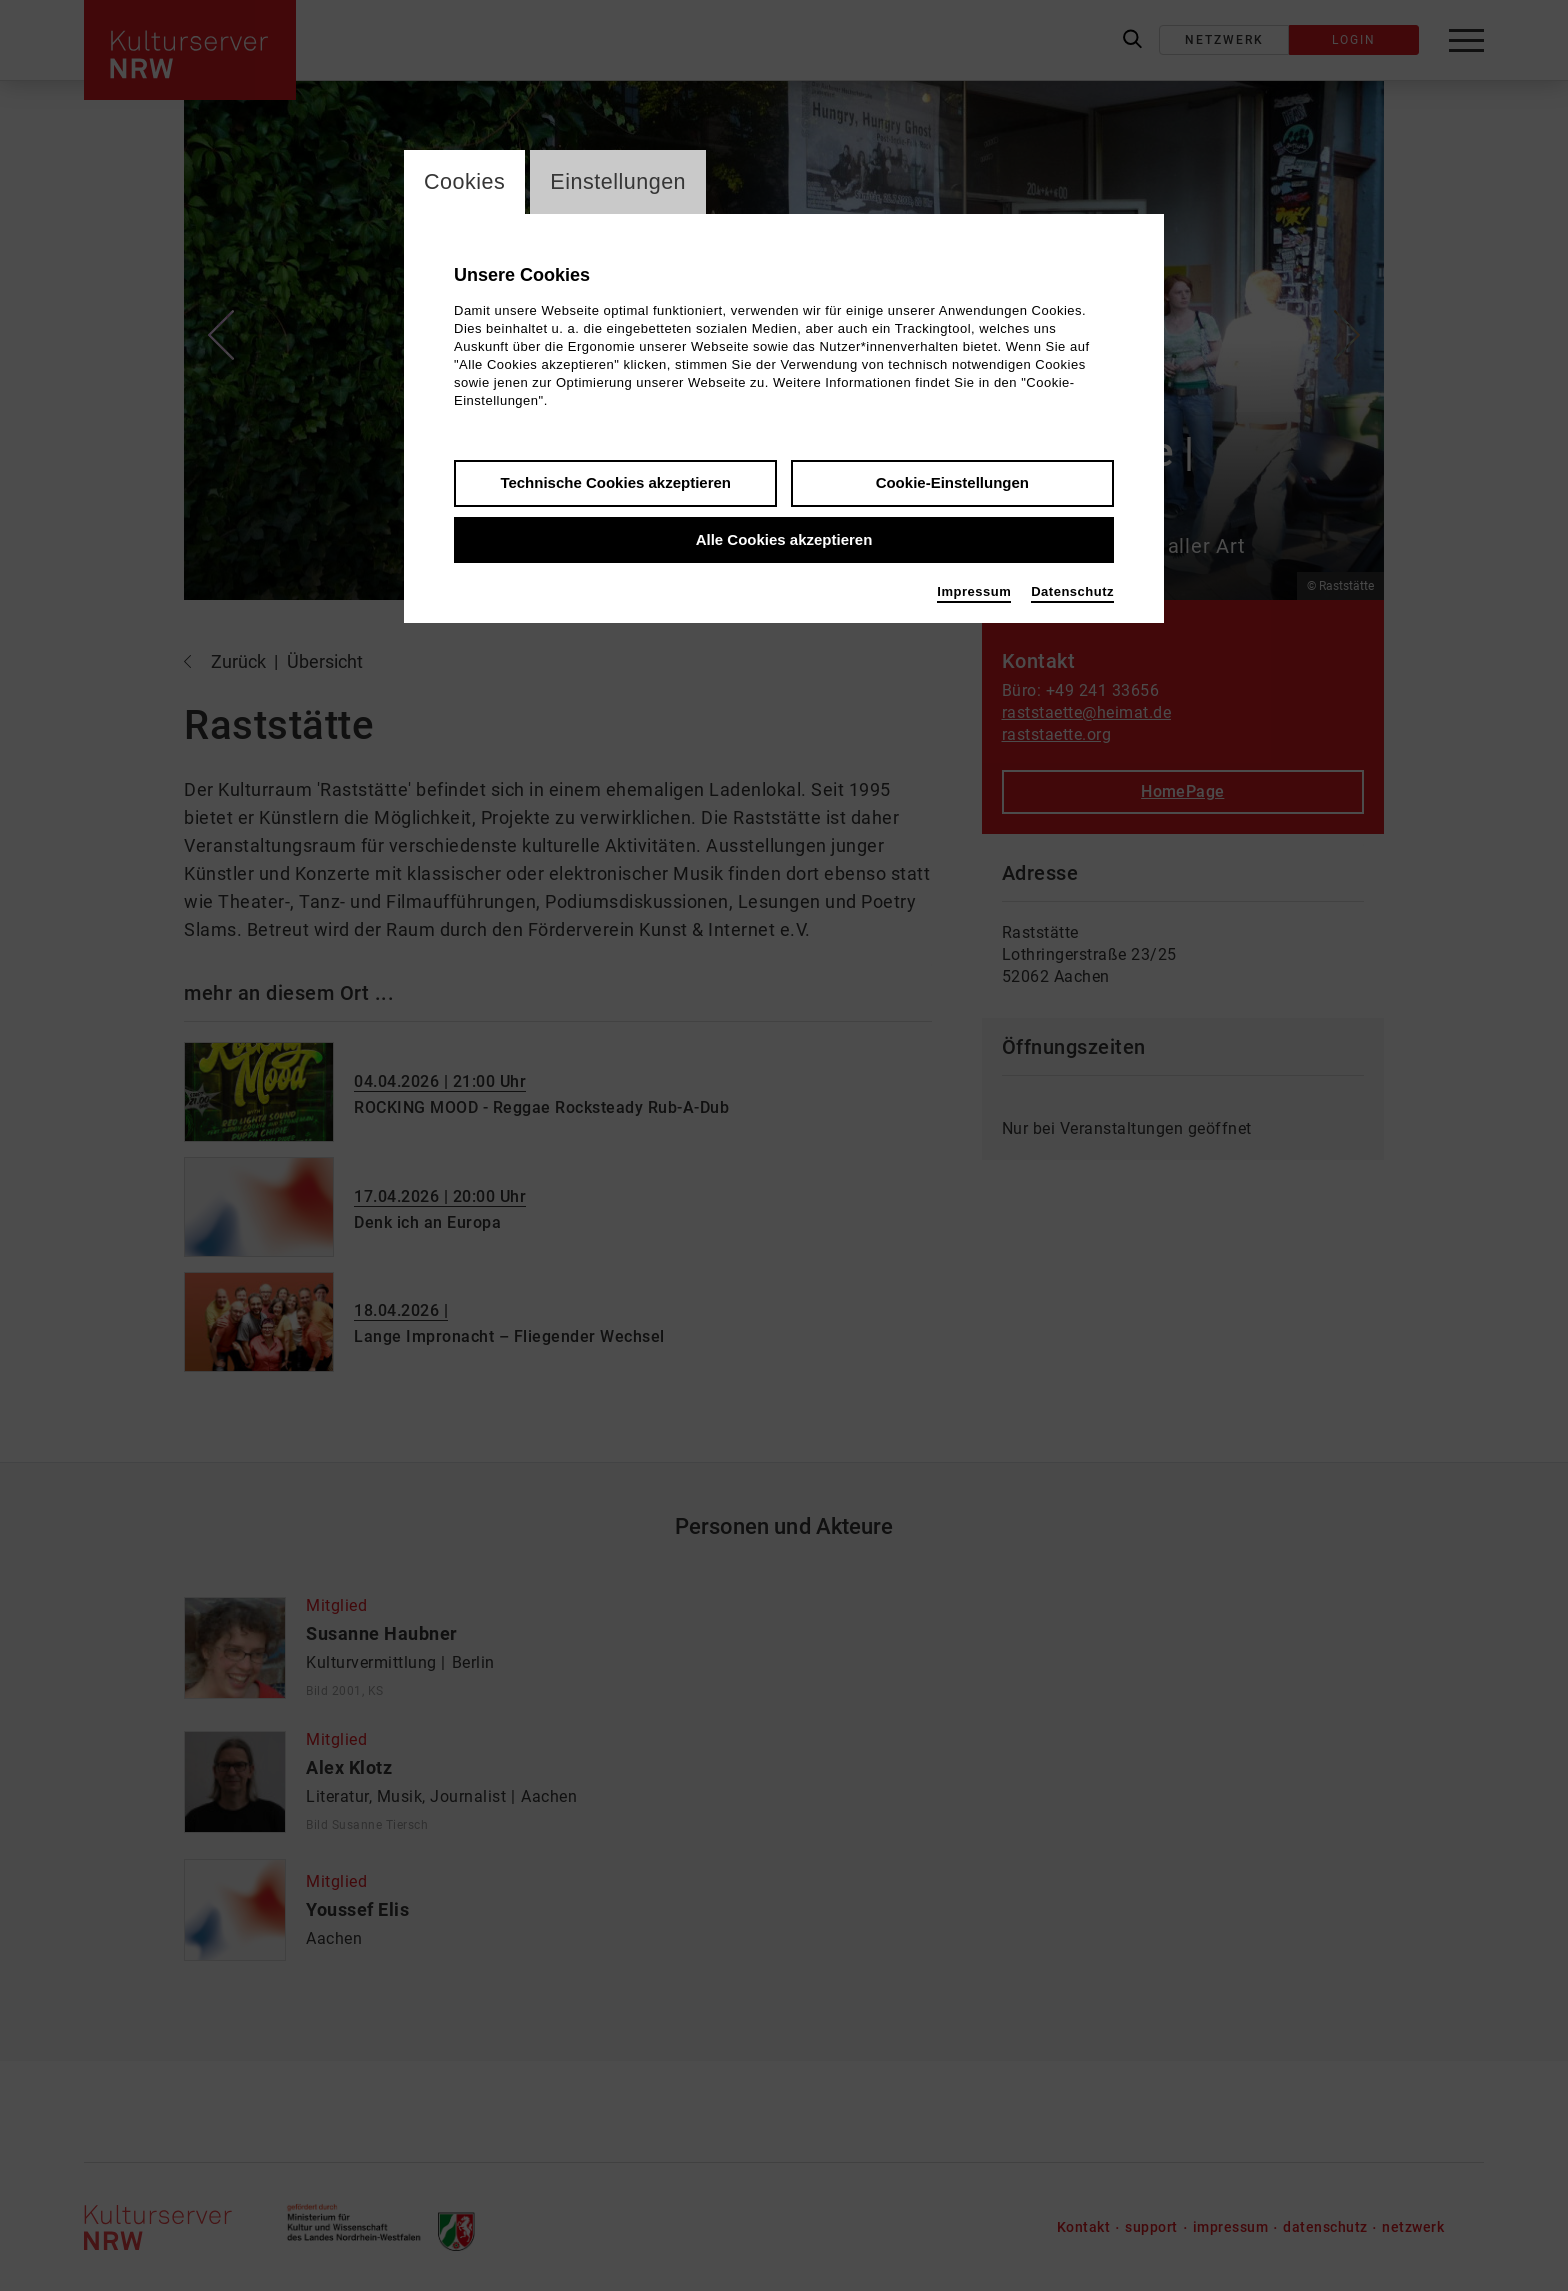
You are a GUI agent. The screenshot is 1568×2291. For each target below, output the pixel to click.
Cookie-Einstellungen (952, 483)
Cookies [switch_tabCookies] (465, 182)
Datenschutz (1072, 592)
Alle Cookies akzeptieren (784, 540)
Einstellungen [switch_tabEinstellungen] (621, 182)
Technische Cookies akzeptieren (615, 483)
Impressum (974, 592)
